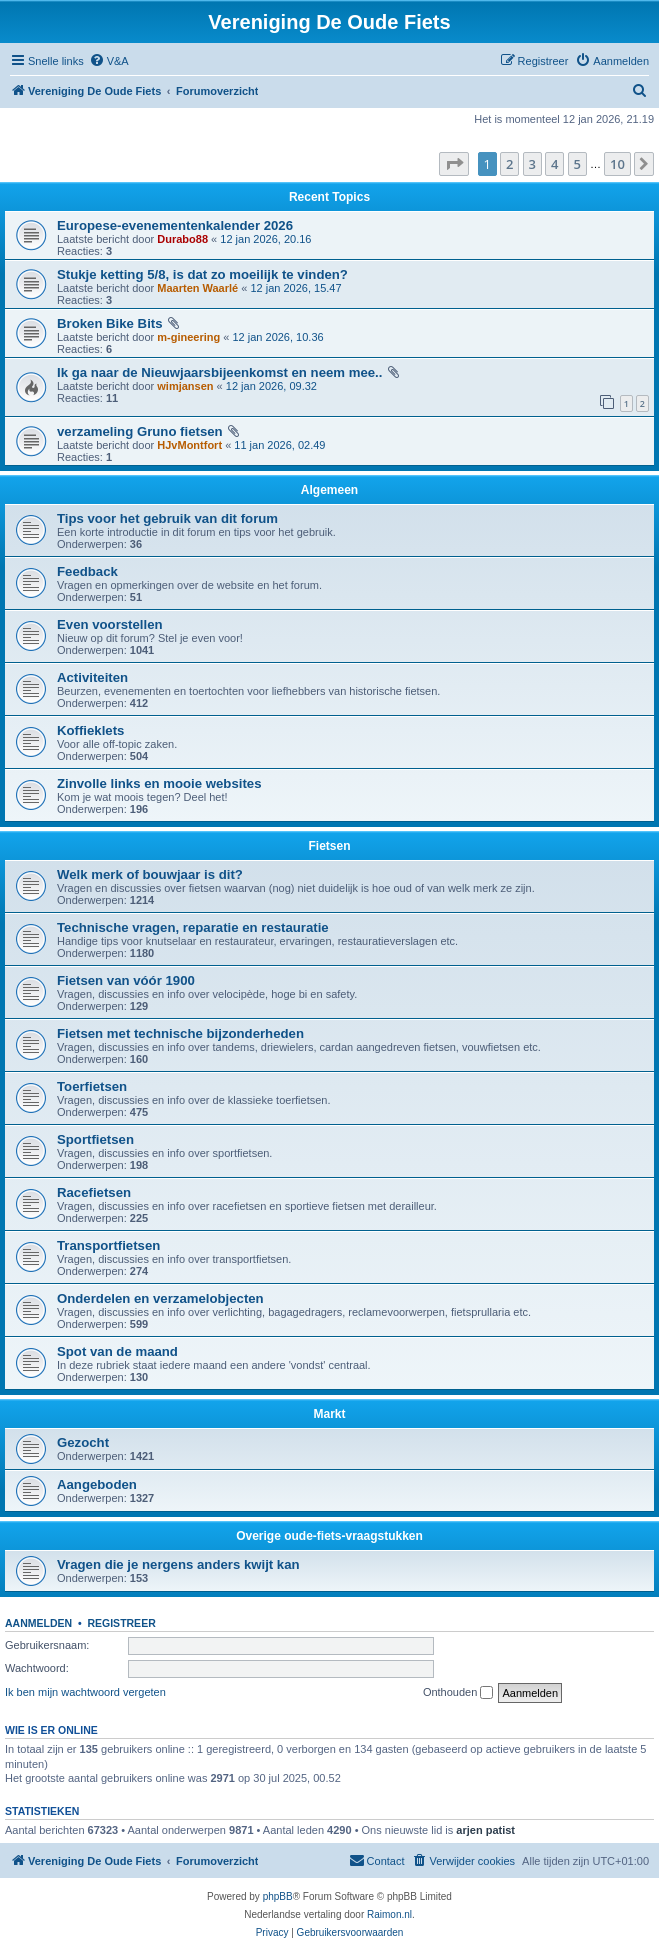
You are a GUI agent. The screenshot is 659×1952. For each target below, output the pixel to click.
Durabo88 (182, 239)
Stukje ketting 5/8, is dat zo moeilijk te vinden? (202, 274)
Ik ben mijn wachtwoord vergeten (85, 1692)
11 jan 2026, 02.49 (279, 445)
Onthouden (458, 1693)
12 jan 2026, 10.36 (277, 337)
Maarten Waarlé (197, 288)
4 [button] (554, 164)
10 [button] (617, 164)
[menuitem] (109, 61)
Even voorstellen (110, 624)
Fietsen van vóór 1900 (126, 980)
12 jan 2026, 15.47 (295, 288)
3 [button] (532, 164)
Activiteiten (92, 677)
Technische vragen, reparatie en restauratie (193, 927)
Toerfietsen (92, 1086)
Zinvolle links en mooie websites (159, 783)
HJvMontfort (189, 445)
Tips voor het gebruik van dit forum (167, 518)
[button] (454, 164)
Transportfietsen (108, 1245)
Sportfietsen (95, 1139)
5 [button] (577, 164)
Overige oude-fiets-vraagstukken (329, 1536)
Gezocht (83, 1442)
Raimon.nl (389, 1914)
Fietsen (329, 846)
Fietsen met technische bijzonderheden (180, 1033)
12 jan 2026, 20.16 (265, 239)
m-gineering (188, 337)
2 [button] (509, 164)
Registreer (121, 1623)
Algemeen (329, 490)
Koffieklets (90, 730)
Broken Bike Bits (110, 323)
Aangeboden (97, 1484)
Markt (329, 1414)
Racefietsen (94, 1192)
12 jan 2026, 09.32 (271, 386)
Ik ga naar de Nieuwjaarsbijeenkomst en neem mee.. (219, 372)
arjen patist (485, 1830)
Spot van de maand (117, 1351)
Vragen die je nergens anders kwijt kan (178, 1564)
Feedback (87, 571)
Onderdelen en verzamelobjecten (160, 1298)
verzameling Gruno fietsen (140, 431)
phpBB (278, 1896)
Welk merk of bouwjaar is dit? (150, 874)
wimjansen (185, 386)
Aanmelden (38, 1623)
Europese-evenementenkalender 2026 (175, 225)
